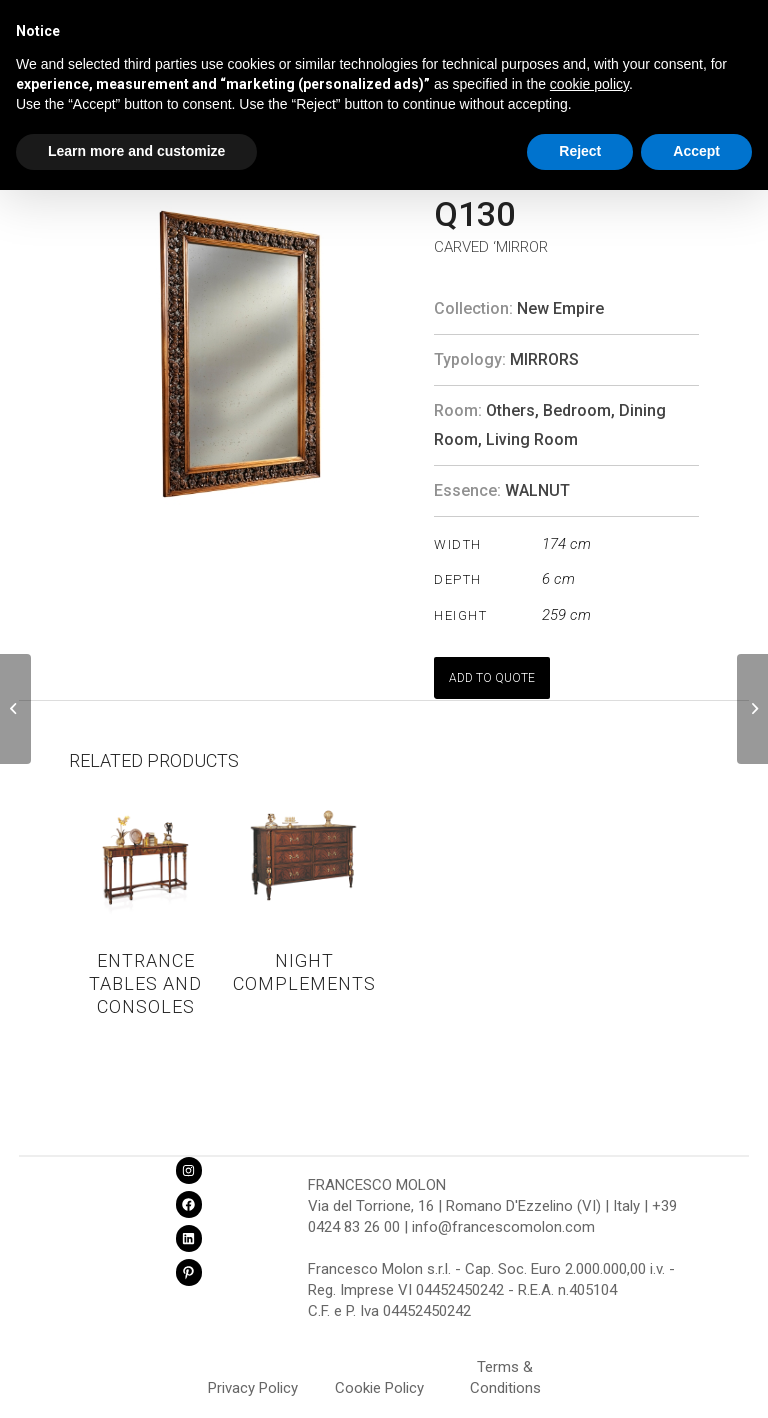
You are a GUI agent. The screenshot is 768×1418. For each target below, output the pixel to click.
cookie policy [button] (589, 84)
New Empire (560, 308)
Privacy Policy (253, 1388)
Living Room (532, 439)
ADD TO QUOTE (492, 678)
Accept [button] (696, 151)
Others (510, 410)
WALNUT (537, 490)
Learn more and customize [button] (136, 151)
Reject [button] (580, 151)
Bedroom (577, 410)
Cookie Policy (379, 1388)
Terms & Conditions (505, 1370)
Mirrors (544, 359)
